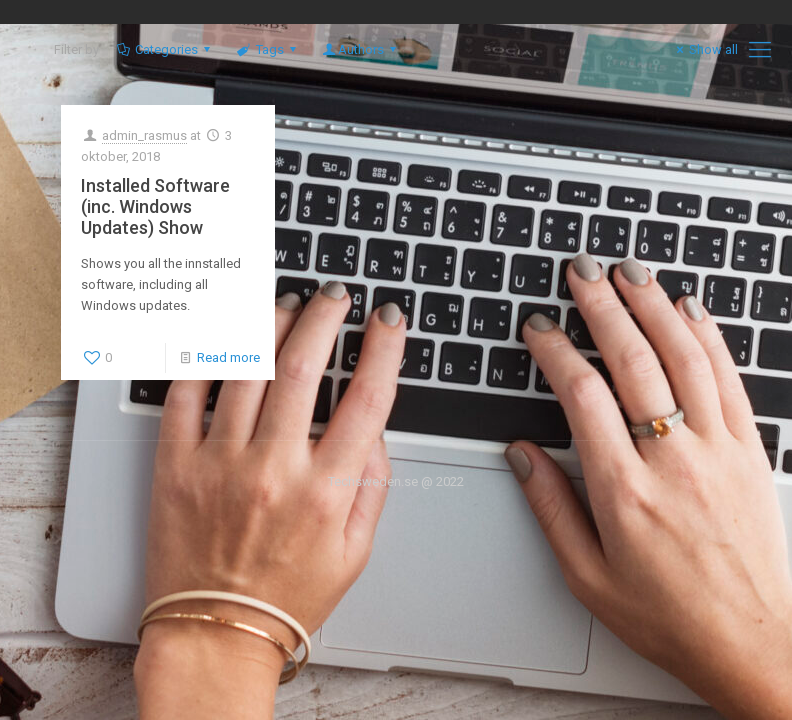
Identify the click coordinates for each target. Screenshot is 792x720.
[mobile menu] (760, 50)
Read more (228, 357)
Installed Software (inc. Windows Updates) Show (155, 206)
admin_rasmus (144, 135)
